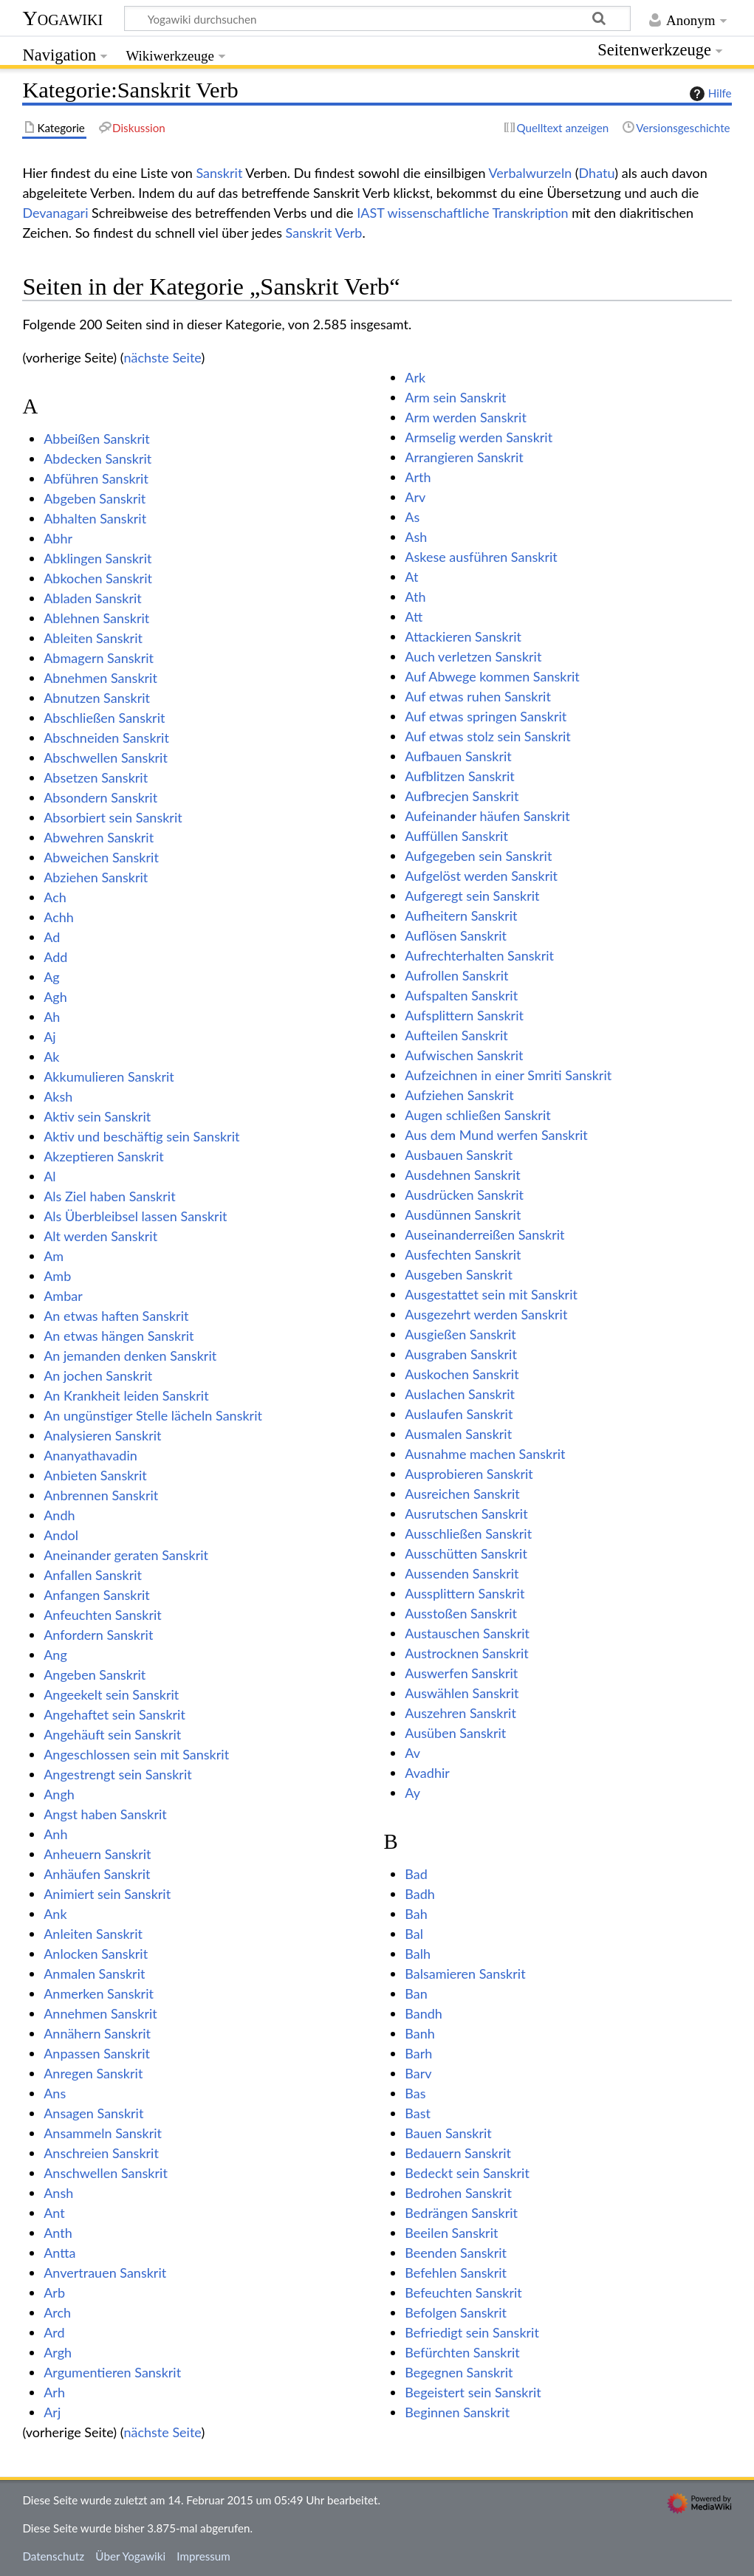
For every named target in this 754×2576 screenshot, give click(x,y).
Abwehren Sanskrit (99, 837)
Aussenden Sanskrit (461, 1573)
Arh (54, 2392)
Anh (55, 1834)
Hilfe (709, 93)
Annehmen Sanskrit (100, 2013)
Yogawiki (62, 18)
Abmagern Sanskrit (99, 658)
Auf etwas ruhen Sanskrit (478, 696)
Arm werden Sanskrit (466, 417)
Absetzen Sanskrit (96, 777)
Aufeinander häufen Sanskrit (487, 816)
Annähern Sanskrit (97, 2033)
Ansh (58, 2193)
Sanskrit (219, 173)
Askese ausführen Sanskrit (481, 557)
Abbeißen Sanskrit (97, 438)
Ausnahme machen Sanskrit (485, 1454)
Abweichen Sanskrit (101, 857)
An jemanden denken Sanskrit (130, 1355)
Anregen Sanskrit (93, 2073)
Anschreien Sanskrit (101, 2153)
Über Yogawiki (130, 2556)
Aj (49, 1036)
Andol (61, 1535)
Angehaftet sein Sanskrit (114, 1714)
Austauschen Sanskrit (467, 1633)
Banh (420, 2033)
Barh (418, 2053)
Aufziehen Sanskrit (459, 1095)
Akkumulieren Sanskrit (109, 1076)
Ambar (63, 1296)
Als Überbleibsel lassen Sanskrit (135, 1216)
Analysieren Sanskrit (102, 1435)
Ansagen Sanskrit (93, 2113)
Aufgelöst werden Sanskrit (481, 876)
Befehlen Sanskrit (456, 2272)
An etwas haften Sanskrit (116, 1316)
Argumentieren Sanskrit (112, 2372)
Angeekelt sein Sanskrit (111, 1694)
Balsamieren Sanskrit (465, 1973)
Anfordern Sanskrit (98, 1635)
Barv (418, 2073)
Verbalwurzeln (530, 173)
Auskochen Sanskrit (461, 1374)
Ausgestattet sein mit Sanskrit (491, 1294)
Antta (59, 2252)
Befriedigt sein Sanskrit (472, 2332)
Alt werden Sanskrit (100, 1236)
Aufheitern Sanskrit (461, 915)
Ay (412, 1793)
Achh (59, 917)
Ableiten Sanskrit (93, 638)
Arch (57, 2312)
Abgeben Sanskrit (94, 498)
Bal (414, 1934)
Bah (416, 1914)
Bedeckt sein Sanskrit (467, 2173)
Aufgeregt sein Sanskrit (472, 895)
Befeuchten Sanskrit (463, 2292)
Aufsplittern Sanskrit (464, 1015)
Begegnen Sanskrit (459, 2372)
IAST (370, 213)
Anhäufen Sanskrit (97, 1874)
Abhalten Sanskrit (95, 518)
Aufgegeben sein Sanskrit (478, 856)
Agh (55, 997)
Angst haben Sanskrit (105, 1814)
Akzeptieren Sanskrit (104, 1156)
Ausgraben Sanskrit (461, 1354)
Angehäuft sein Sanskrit (112, 1734)
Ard (54, 2332)
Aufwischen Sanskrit (464, 1055)
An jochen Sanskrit (98, 1375)
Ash (416, 537)
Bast (418, 2113)
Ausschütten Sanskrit (466, 1553)
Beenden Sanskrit (456, 2252)
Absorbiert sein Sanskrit (113, 817)
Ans (55, 2093)
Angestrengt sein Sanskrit (117, 1774)
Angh (59, 1794)
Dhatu (597, 173)
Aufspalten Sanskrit (461, 995)
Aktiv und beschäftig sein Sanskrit (141, 1136)
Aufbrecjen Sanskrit (461, 796)
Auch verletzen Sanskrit (473, 656)
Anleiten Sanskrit (93, 1934)
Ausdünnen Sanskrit (463, 1214)
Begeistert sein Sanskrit (473, 2392)
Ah (52, 1017)
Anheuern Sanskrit (97, 1854)
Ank (55, 1914)
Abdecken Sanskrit (97, 458)
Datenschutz (53, 2556)
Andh (59, 1515)
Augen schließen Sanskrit (477, 1115)
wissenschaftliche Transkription (478, 213)
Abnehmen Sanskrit (100, 678)
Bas (415, 2093)
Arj (52, 2412)
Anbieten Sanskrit (95, 1475)
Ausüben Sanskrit (455, 1733)
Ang (55, 1654)
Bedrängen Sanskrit (461, 2213)
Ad (52, 937)
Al (49, 1176)
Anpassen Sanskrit (97, 2053)
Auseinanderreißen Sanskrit (484, 1234)
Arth (418, 477)
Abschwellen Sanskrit (106, 757)
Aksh (58, 1096)
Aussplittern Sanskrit (464, 1593)
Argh (58, 2352)
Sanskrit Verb (324, 232)
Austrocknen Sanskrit (466, 1653)
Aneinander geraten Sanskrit (126, 1555)
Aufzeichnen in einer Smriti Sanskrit (508, 1075)
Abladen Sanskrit (93, 598)
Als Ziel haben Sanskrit (109, 1196)
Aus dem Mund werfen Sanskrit (496, 1135)
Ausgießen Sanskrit (460, 1334)
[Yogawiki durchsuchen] (377, 18)
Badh (420, 1894)
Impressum (203, 2556)
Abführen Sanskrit (96, 478)
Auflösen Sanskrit (456, 935)
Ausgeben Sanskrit (459, 1274)
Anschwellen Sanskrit (106, 2173)
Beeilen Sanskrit (451, 2233)
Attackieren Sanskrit (463, 636)
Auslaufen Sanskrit (459, 1414)
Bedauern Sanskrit (458, 2153)
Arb (54, 2292)
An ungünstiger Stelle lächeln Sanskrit (153, 1415)
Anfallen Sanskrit (93, 1575)
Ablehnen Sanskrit (96, 618)
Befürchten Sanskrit (462, 2352)
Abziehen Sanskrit (96, 877)
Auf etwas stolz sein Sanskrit (487, 736)
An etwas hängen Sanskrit (118, 1336)
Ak (51, 1056)
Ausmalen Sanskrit (458, 1434)
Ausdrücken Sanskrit (464, 1194)
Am (54, 1256)
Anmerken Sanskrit (99, 1993)
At (411, 577)
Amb (57, 1276)
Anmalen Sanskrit (94, 1973)
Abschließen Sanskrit (104, 718)
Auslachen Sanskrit (460, 1394)
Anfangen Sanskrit (97, 1595)
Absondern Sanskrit (100, 797)
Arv (415, 497)
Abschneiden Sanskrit (106, 737)
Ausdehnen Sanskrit (463, 1175)
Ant (54, 2213)
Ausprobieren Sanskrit (468, 1474)
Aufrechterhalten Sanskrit (479, 955)
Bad (416, 1874)
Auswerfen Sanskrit (461, 1673)
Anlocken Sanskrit (96, 1953)
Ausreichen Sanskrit (462, 1494)
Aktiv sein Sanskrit (97, 1116)
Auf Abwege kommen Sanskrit (492, 676)
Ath (415, 596)
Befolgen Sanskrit (456, 2312)
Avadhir (427, 1773)
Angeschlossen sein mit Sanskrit (136, 1754)
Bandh (423, 2013)
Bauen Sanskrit (448, 2133)
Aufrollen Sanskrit (456, 975)
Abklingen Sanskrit (97, 558)
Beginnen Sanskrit (457, 2412)
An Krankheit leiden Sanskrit (126, 1395)
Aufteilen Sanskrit (456, 1035)
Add (55, 957)
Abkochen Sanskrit (98, 578)
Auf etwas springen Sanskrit (485, 716)
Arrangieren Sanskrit (464, 457)
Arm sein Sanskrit (455, 397)
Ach (55, 897)
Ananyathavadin (90, 1455)
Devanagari (55, 213)
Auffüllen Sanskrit (456, 836)
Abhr (58, 538)
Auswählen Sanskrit (461, 1693)
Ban (416, 1993)
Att (413, 616)
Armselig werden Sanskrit (478, 437)
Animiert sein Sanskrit (107, 1894)
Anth (58, 2233)
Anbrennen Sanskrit (101, 1495)
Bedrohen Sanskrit (458, 2193)
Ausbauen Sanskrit (459, 1155)
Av (412, 1753)
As (412, 517)
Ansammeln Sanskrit (103, 2133)
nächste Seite (162, 357)
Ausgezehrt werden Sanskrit (486, 1314)
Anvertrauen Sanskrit (105, 2272)
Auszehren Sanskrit (460, 1713)
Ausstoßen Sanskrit (461, 1613)
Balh (418, 1953)
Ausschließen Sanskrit (468, 1533)
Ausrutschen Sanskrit (466, 1513)
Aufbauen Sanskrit (458, 756)
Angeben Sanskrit (94, 1674)
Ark (415, 377)
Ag (52, 977)
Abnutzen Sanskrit (97, 698)
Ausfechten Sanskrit (463, 1254)
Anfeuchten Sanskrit (103, 1615)
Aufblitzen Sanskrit (459, 776)
